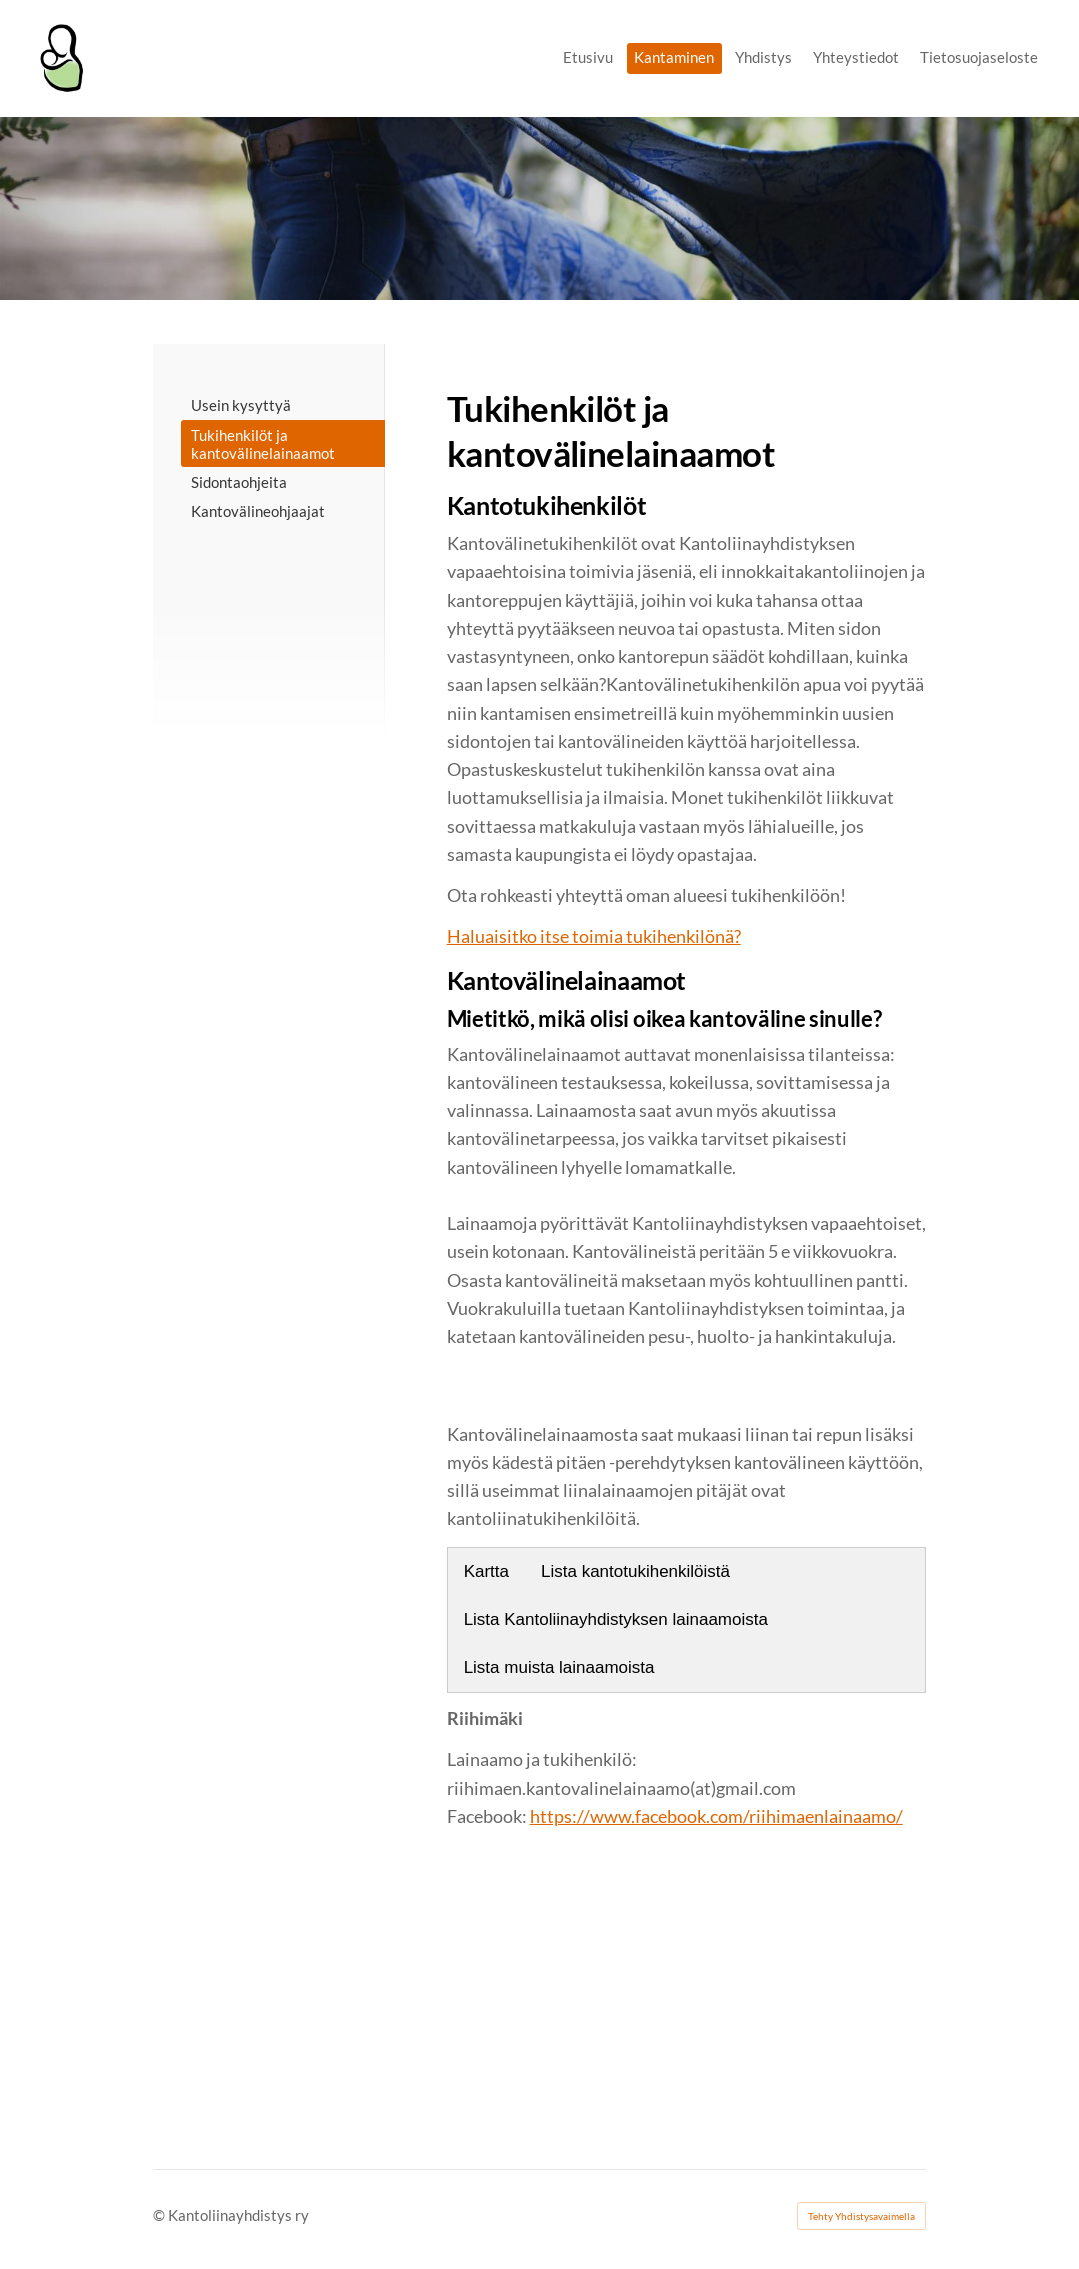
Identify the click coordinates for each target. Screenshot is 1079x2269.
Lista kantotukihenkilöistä (635, 1571)
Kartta (486, 1571)
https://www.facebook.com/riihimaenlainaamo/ (716, 1816)
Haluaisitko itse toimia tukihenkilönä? (594, 936)
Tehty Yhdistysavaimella (861, 2216)
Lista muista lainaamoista (559, 1667)
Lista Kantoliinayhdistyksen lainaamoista (616, 1619)
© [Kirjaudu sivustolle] (160, 2215)
